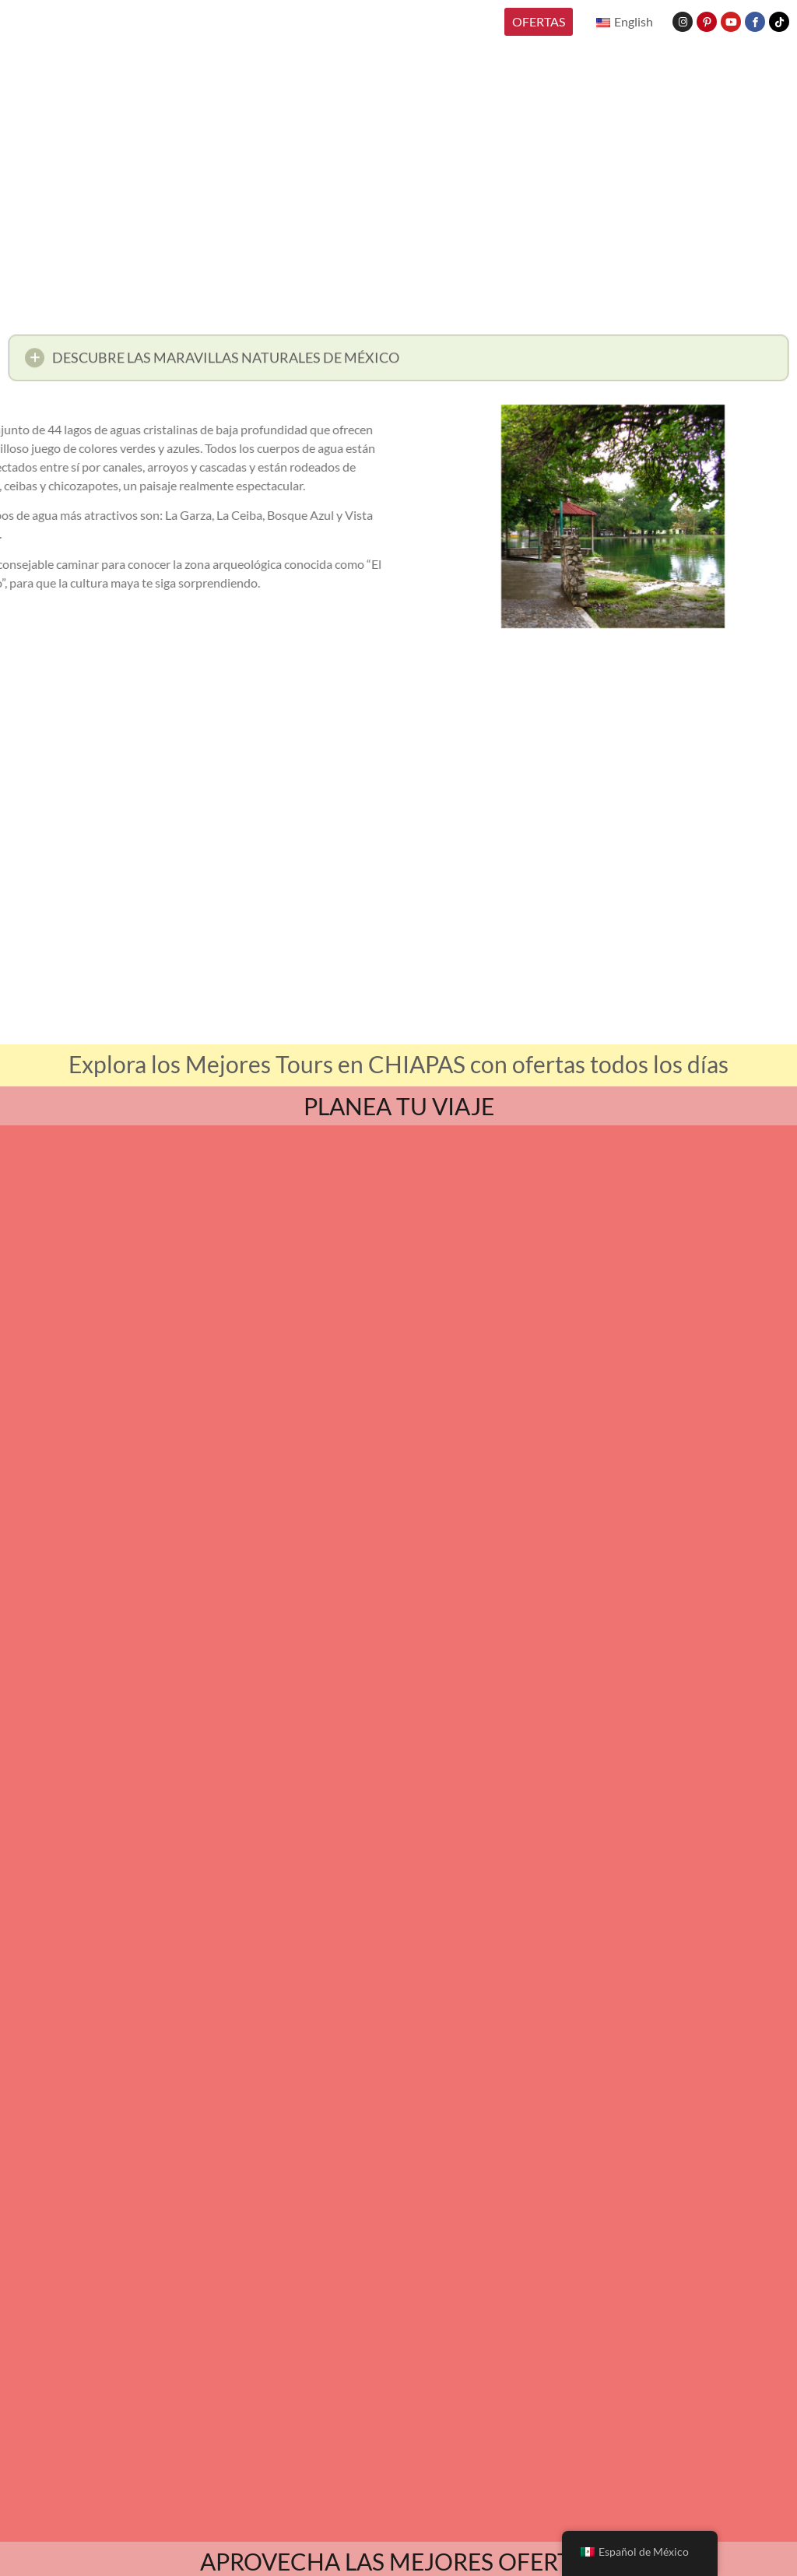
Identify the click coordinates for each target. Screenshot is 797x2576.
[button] (398, 362)
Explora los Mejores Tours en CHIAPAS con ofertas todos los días (398, 1064)
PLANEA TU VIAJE (399, 1106)
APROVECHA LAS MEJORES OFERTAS (399, 2561)
